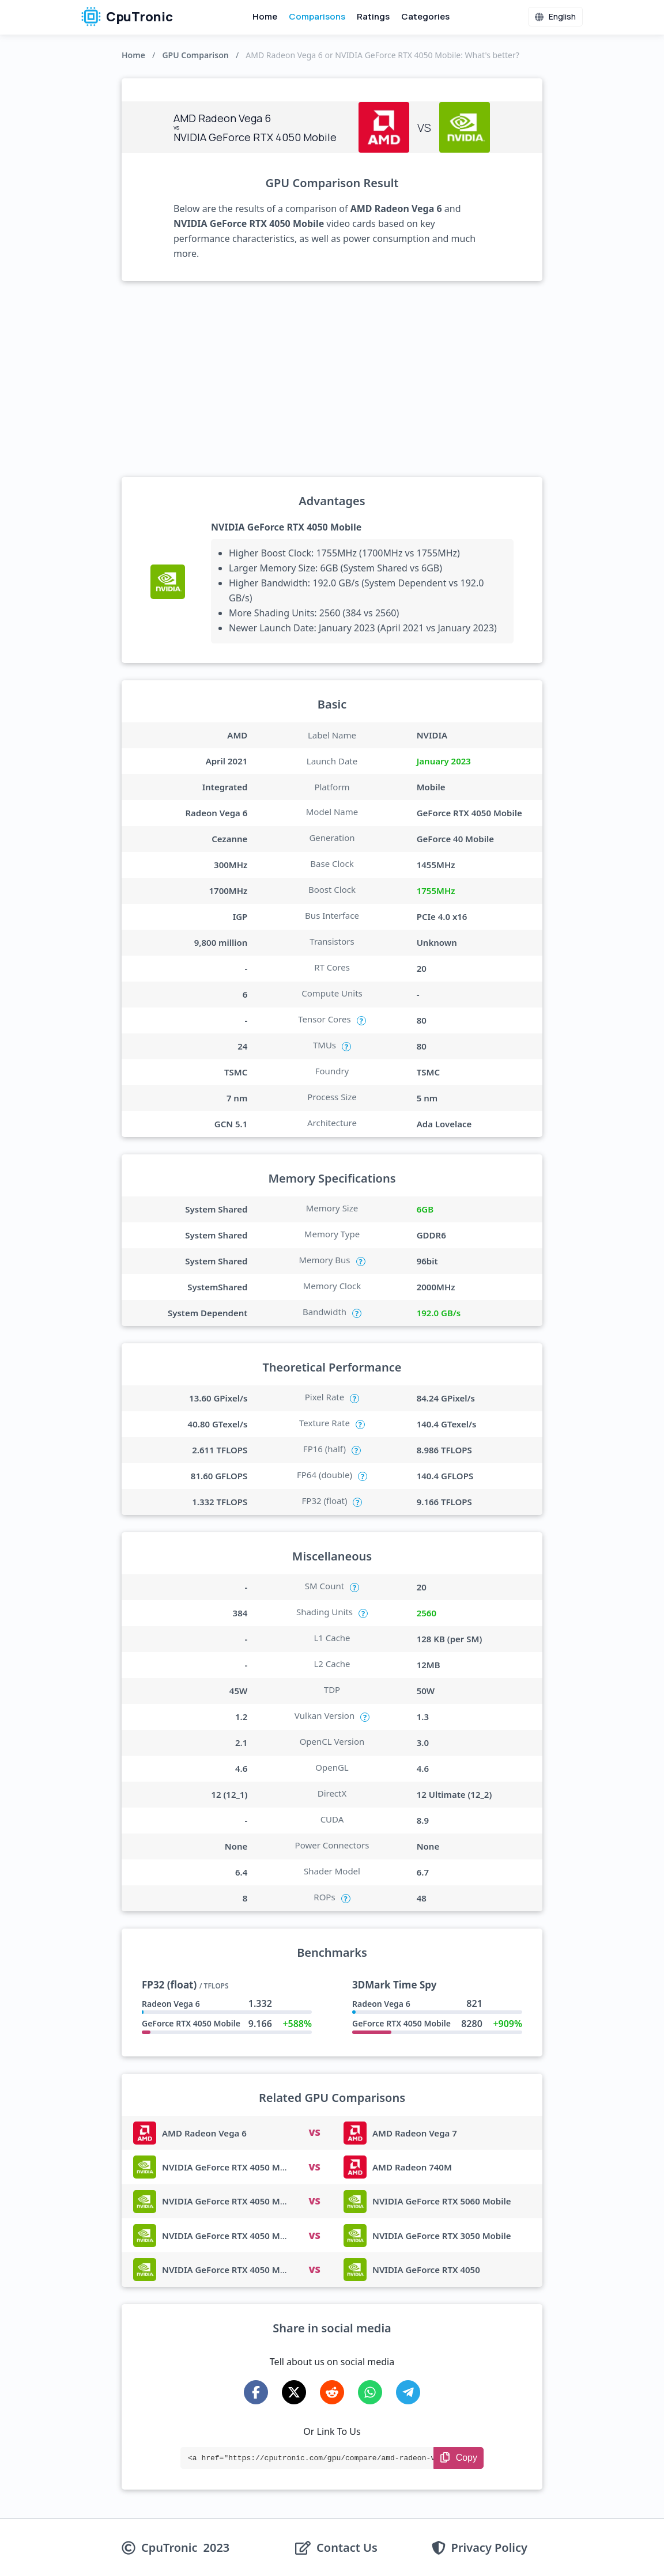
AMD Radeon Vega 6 (204, 2133)
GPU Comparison (195, 55)
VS (314, 2132)
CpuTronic (127, 16)
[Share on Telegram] (408, 2392)
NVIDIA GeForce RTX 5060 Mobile (441, 2201)
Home (264, 16)
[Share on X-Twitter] (294, 2392)
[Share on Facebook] (256, 2392)
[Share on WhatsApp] (370, 2392)
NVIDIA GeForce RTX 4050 (426, 2269)
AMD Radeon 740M (412, 2167)
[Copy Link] (458, 2458)
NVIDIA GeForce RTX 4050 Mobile (286, 527)
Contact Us (347, 2548)
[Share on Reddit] (332, 2392)
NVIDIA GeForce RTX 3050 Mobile (441, 2235)
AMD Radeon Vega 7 (414, 2133)
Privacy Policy (489, 2548)
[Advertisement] (332, 379)
